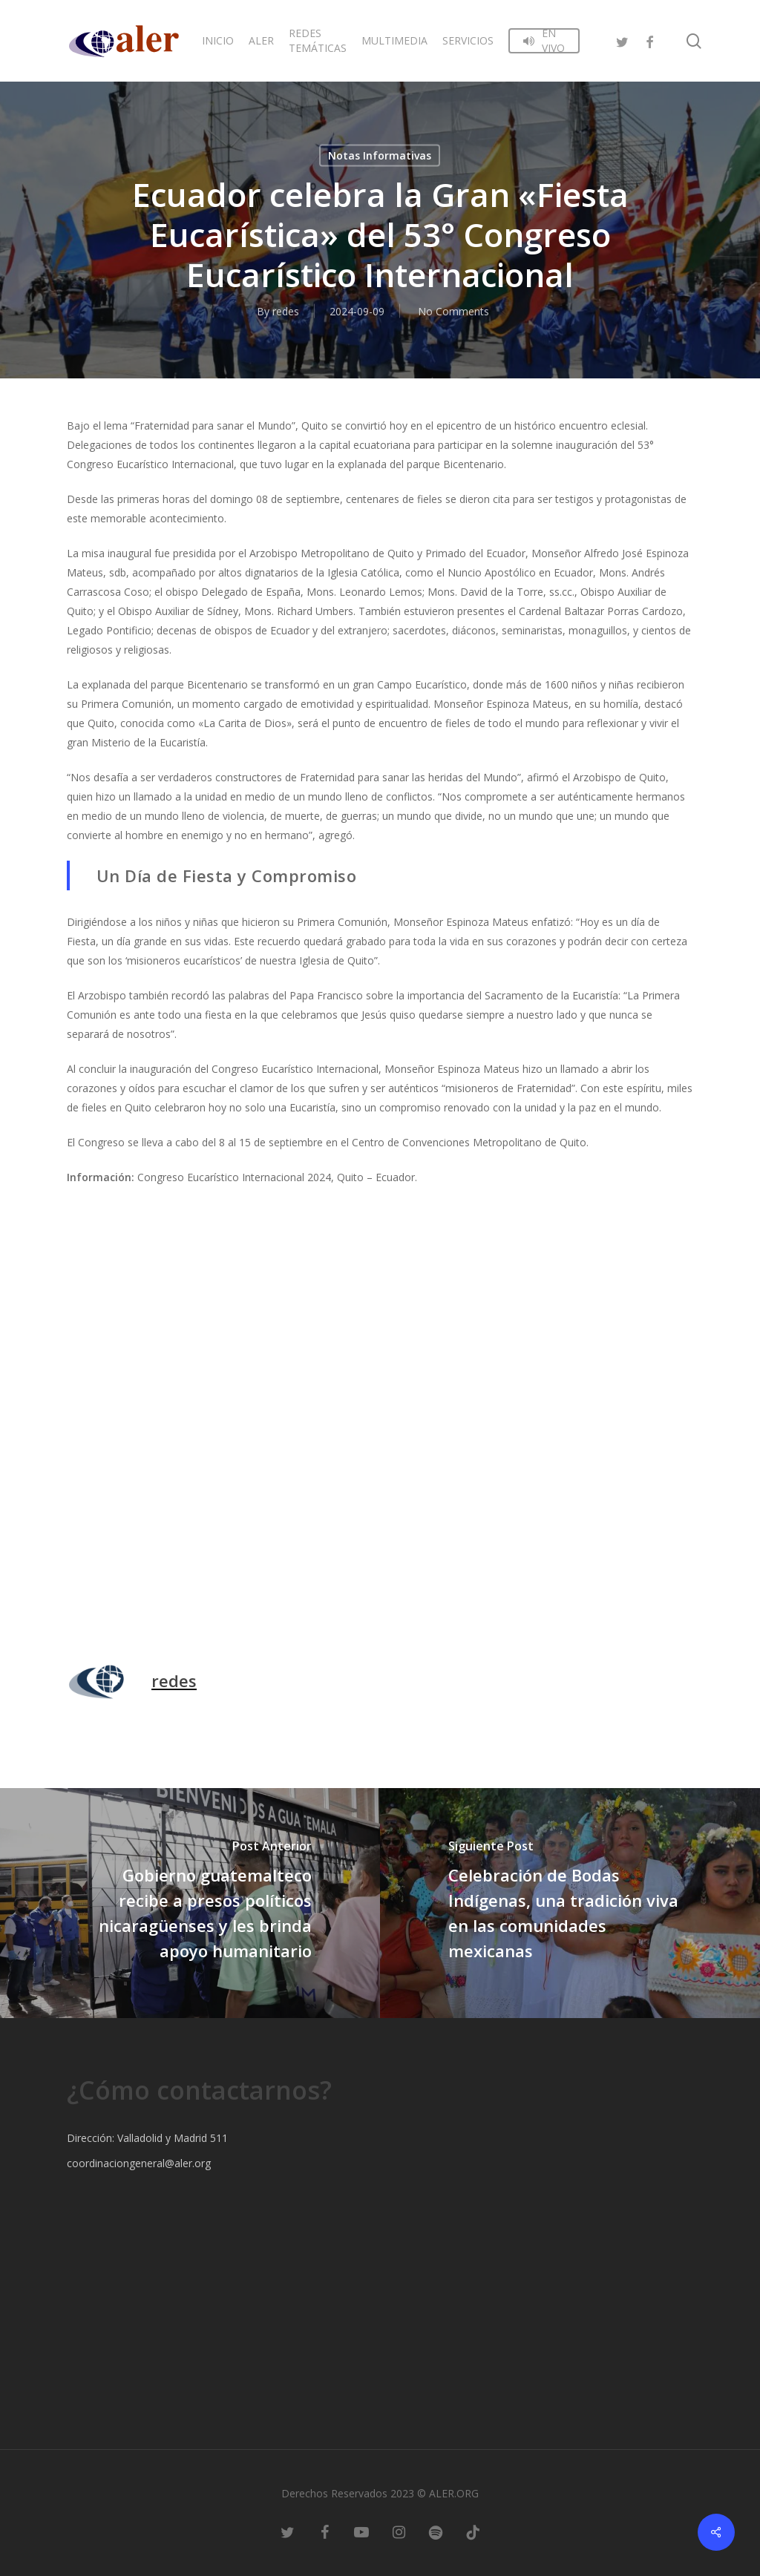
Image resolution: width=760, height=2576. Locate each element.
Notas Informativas (379, 155)
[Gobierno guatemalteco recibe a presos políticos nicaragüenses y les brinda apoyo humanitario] (190, 1903)
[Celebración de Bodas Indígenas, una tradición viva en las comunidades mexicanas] (570, 1903)
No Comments (453, 311)
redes (285, 311)
